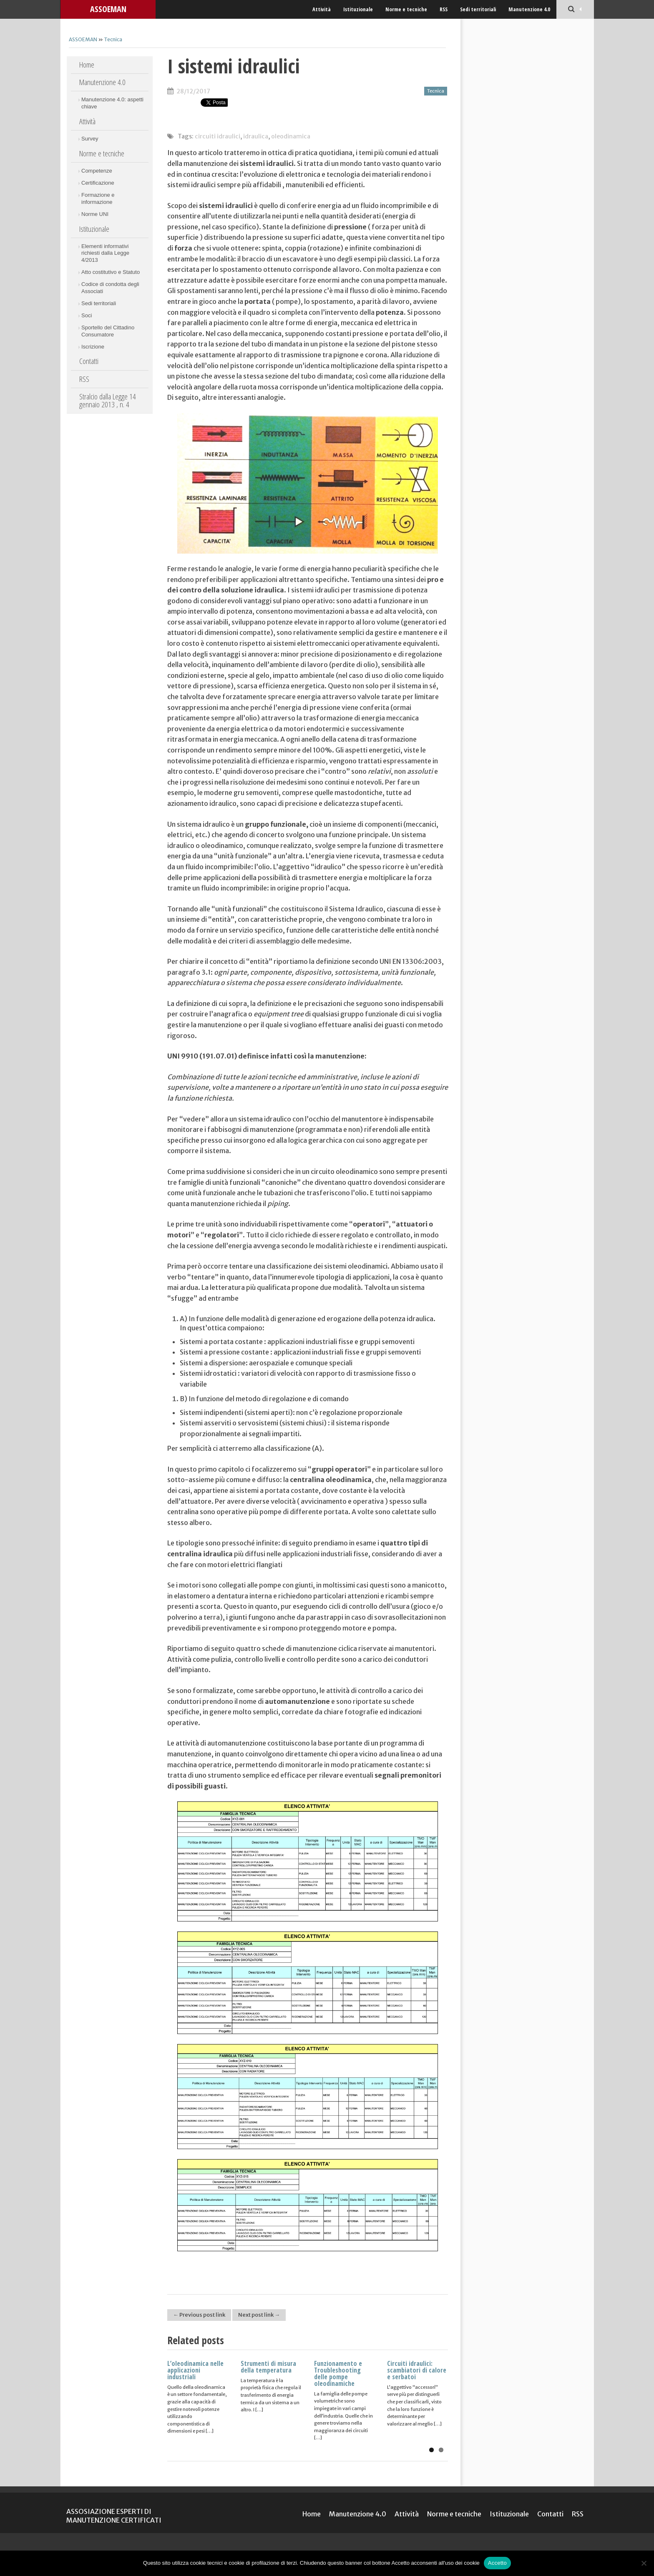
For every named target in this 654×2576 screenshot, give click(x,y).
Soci (86, 315)
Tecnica (113, 39)
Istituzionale (358, 9)
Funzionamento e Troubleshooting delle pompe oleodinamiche (338, 2373)
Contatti (88, 361)
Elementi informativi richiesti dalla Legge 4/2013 (105, 253)
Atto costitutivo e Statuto (110, 272)
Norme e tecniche (406, 9)
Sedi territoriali (478, 9)
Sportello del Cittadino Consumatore (107, 331)
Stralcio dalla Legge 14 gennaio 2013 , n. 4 (107, 400)
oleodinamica (290, 136)
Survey (89, 138)
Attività (321, 9)
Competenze (96, 171)
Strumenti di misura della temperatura (268, 2367)
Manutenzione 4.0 (529, 9)
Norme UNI (94, 214)
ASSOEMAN (108, 9)
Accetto (497, 2563)
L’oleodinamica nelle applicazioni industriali (195, 2370)
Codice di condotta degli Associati (110, 287)
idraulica (255, 136)
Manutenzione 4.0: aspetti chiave (112, 103)
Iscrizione (92, 347)
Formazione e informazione (97, 198)
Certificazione (97, 183)
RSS (444, 9)
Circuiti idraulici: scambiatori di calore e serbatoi (416, 2370)
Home (86, 64)
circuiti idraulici (217, 136)
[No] (643, 2563)
